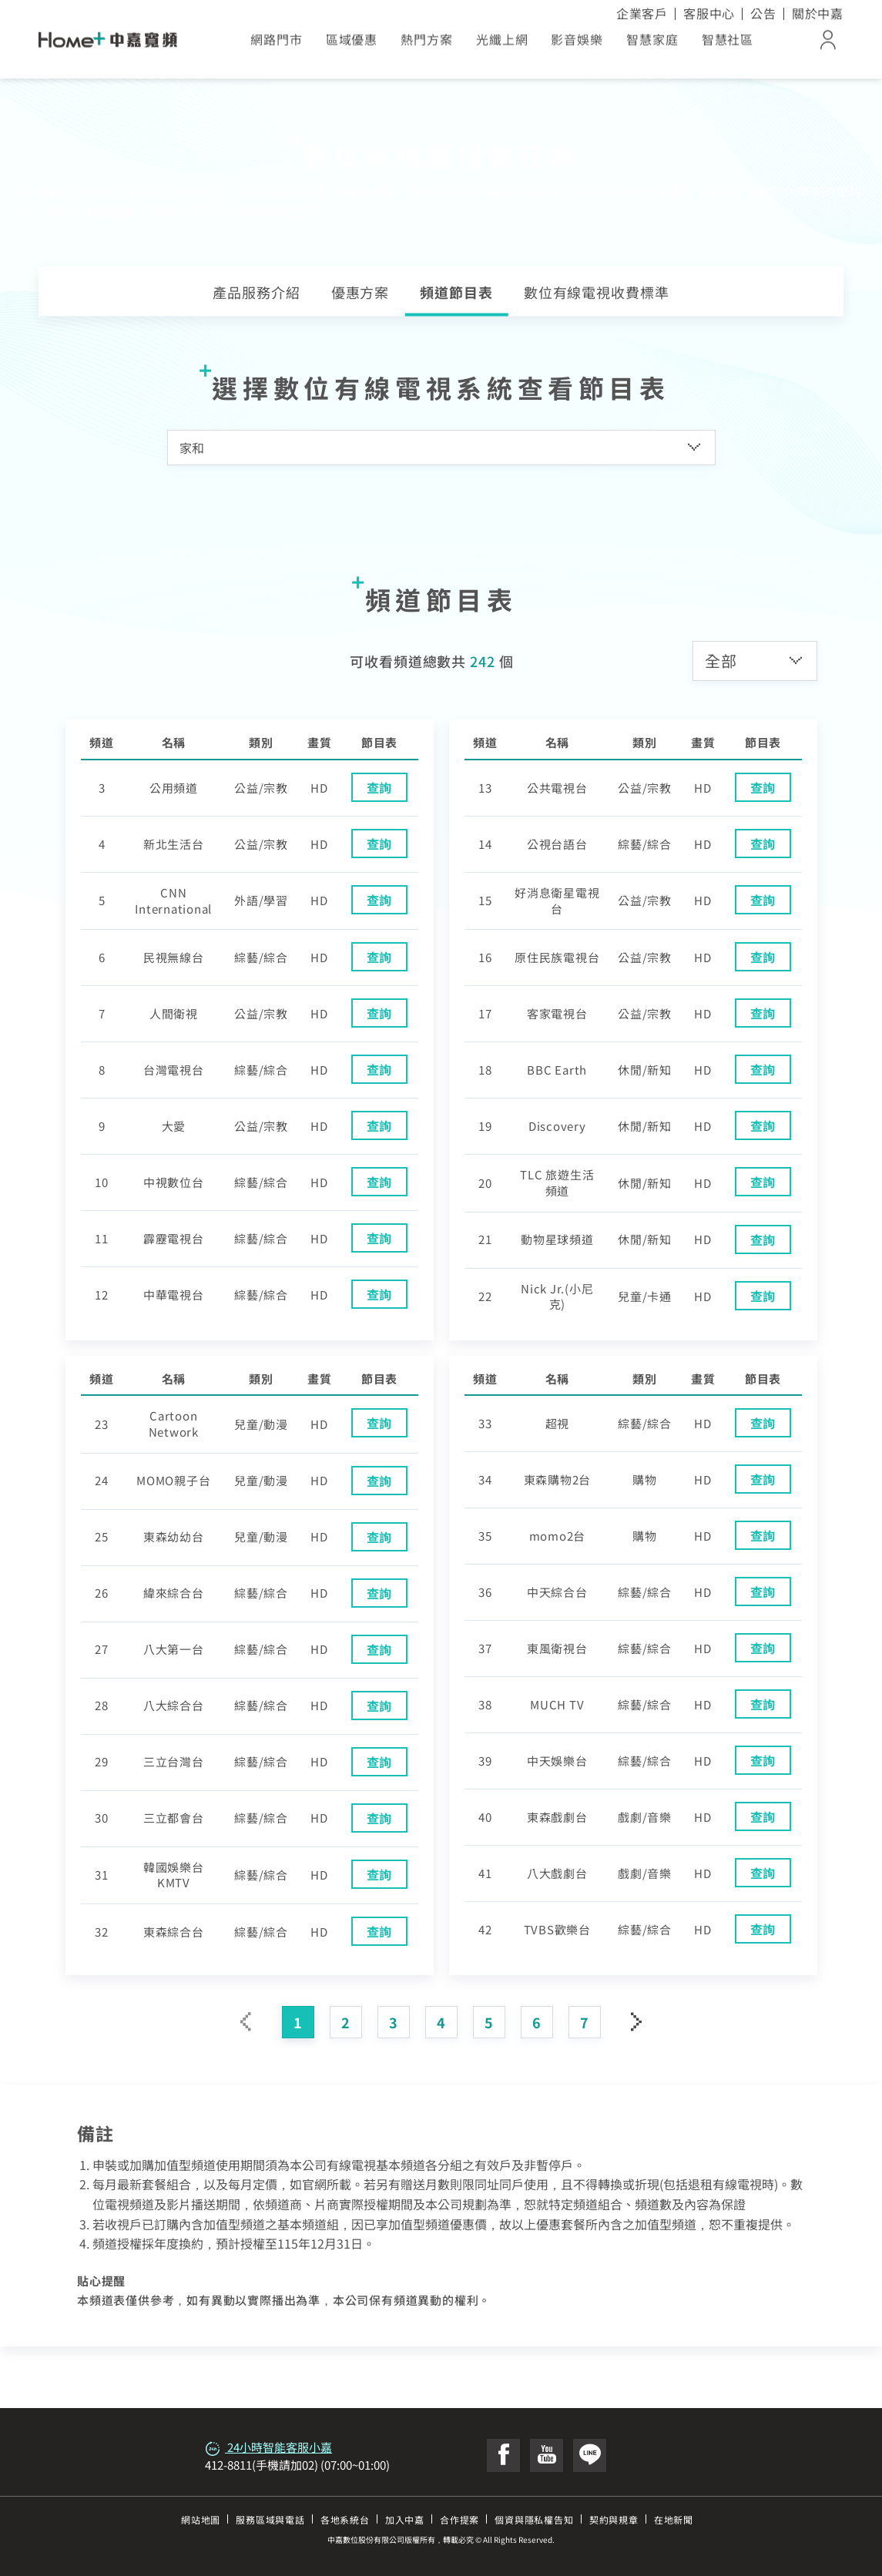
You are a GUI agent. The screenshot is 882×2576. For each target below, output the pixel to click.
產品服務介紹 (256, 292)
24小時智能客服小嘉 (268, 2447)
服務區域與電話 (270, 2519)
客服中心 (709, 13)
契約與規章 (614, 2519)
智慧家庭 (652, 44)
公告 (763, 13)
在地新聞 (673, 2519)
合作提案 (459, 2519)
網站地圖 (200, 2519)
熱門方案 (427, 44)
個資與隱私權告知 (534, 2519)
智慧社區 (728, 44)
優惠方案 (360, 292)
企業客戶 (642, 13)
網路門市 (276, 44)
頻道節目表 (456, 292)
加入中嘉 (404, 2519)
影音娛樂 (577, 44)
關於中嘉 (817, 13)
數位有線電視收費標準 (596, 292)
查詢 (380, 787)
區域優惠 (352, 44)
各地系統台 (345, 2519)
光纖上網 (502, 44)
